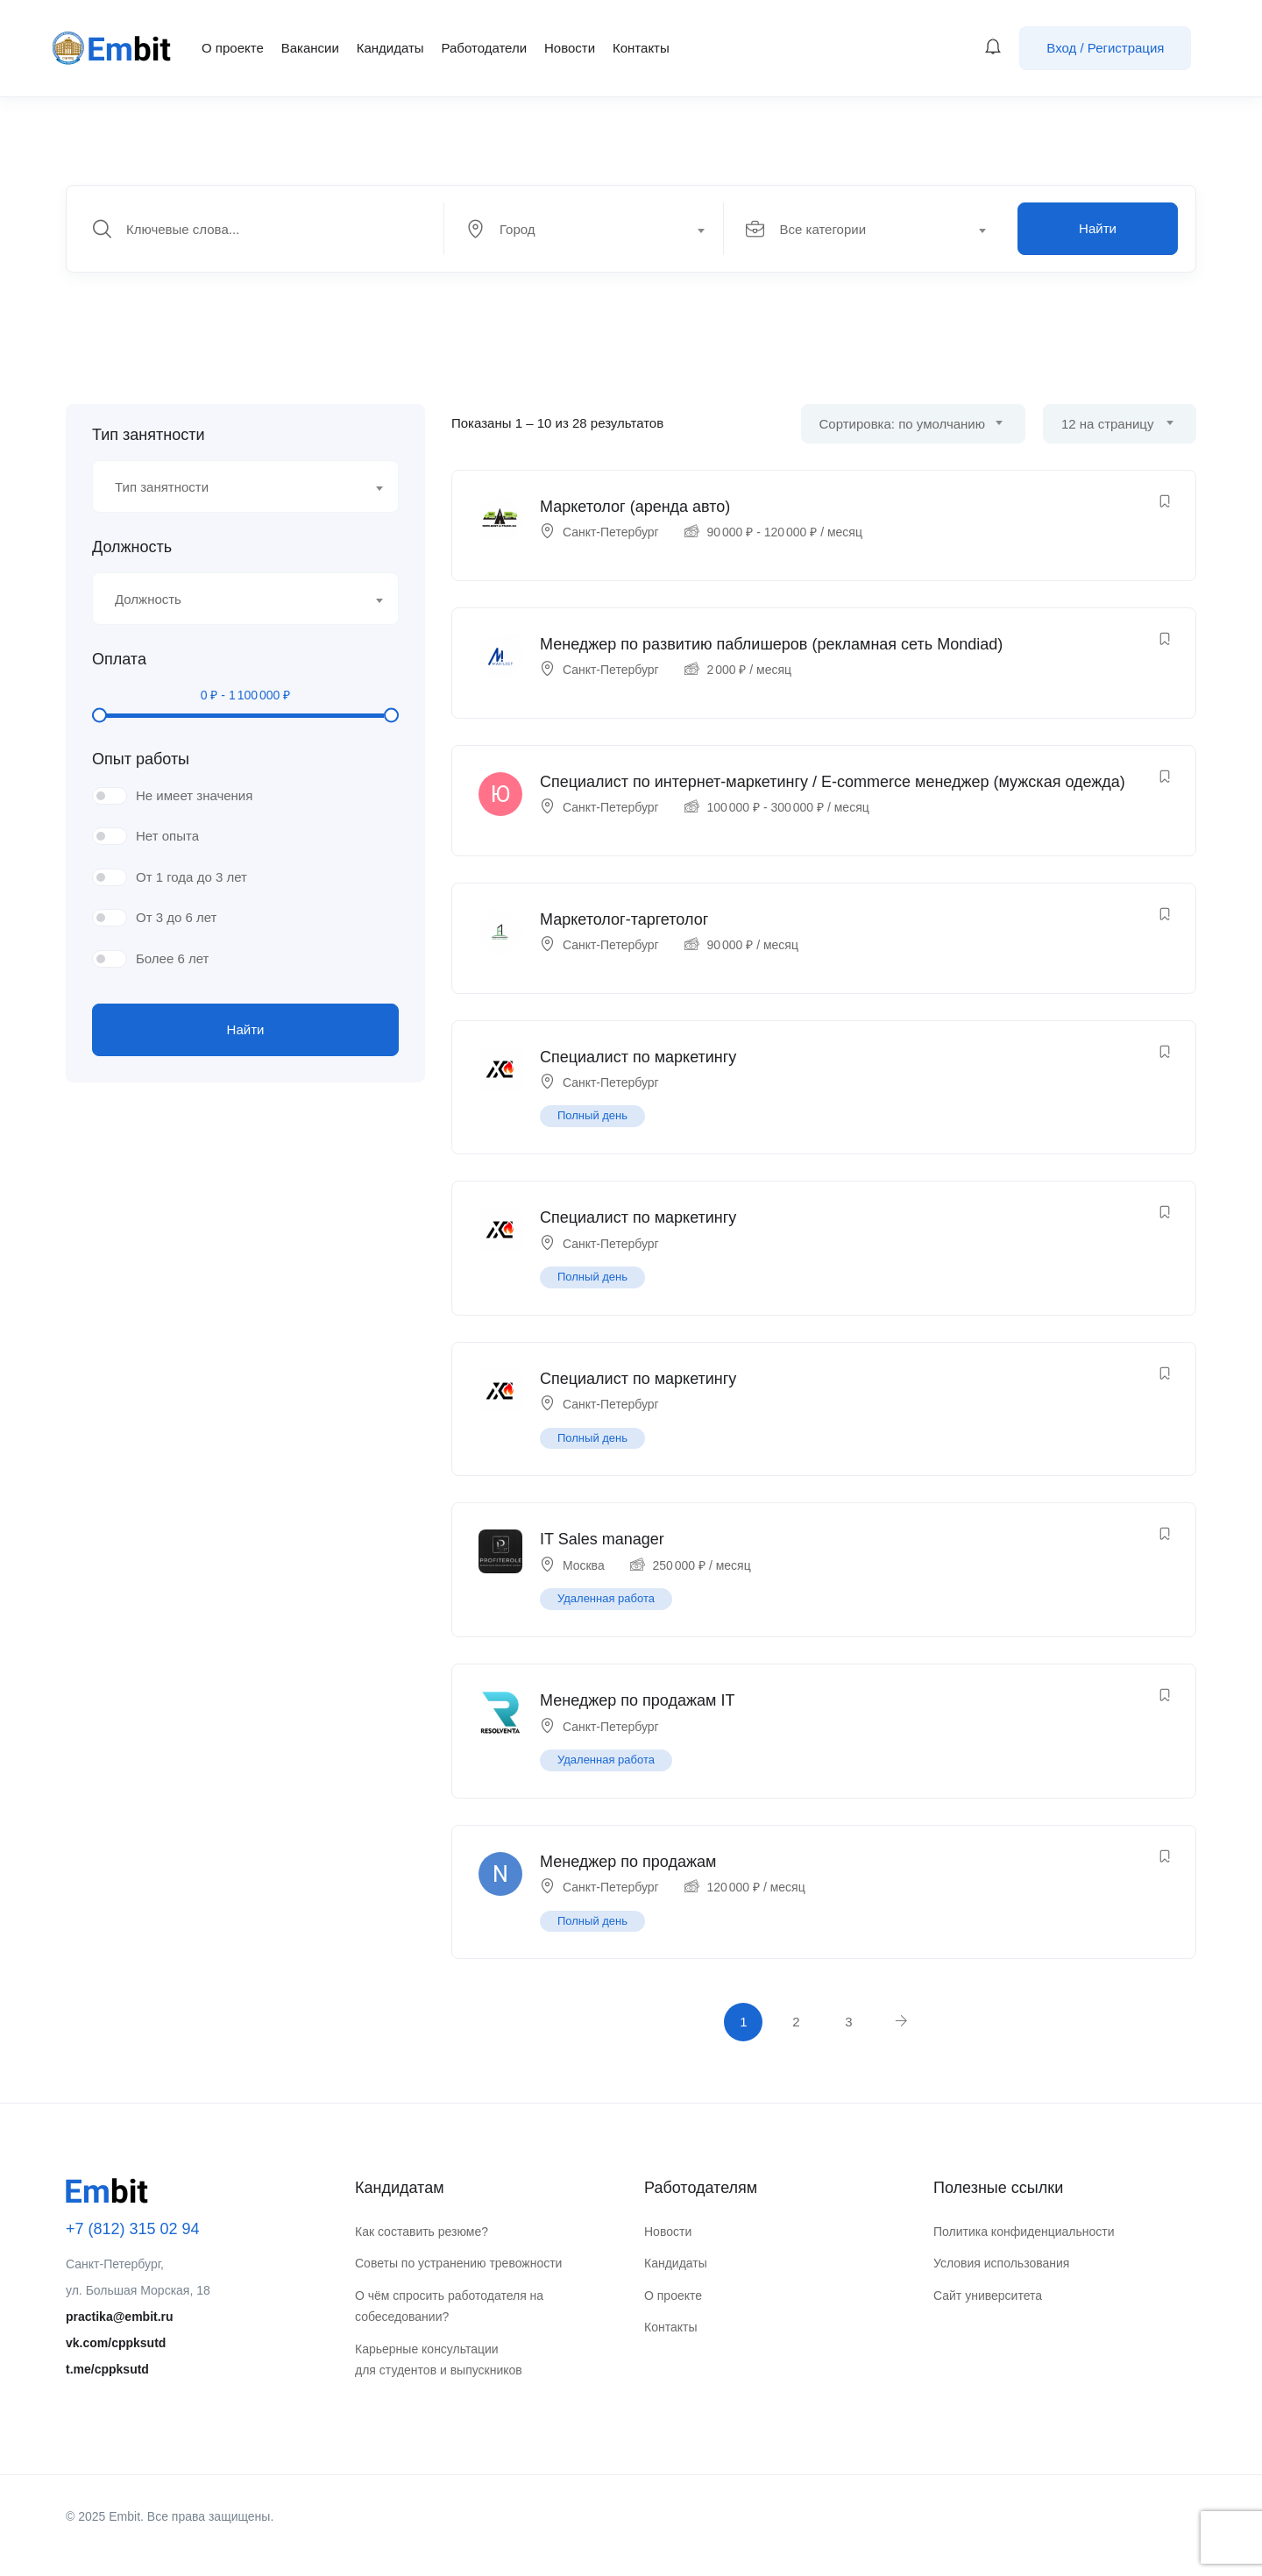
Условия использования (1001, 2263)
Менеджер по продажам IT (637, 1700)
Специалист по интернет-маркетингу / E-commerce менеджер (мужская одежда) (832, 782)
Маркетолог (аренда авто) (635, 506)
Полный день (592, 1115)
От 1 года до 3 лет (191, 876)
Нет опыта (167, 835)
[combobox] (594, 228)
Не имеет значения (194, 795)
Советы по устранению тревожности (458, 2263)
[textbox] (583, 229)
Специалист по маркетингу (638, 1057)
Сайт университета (987, 2296)
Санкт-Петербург (611, 532)
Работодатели (484, 47)
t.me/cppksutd (107, 2369)
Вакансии (310, 47)
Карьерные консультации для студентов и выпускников (438, 2360)
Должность (132, 547)
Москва (584, 1565)
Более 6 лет (172, 958)
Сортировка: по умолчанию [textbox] (902, 423)
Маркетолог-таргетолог (624, 919)
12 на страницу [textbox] (1107, 423)
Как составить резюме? (421, 2232)
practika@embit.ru (120, 2317)
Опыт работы (140, 759)
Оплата (119, 659)
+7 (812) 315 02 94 (133, 2229)
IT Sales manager (602, 1539)
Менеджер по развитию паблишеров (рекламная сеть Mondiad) (771, 644)
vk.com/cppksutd (116, 2343)
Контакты (641, 47)
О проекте (233, 47)
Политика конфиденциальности (1024, 2232)
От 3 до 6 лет (176, 917)
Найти (1098, 228)
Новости (569, 47)
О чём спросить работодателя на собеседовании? (449, 2306)
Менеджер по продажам (628, 1861)
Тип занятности (148, 435)
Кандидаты (390, 47)
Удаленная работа (606, 1598)
